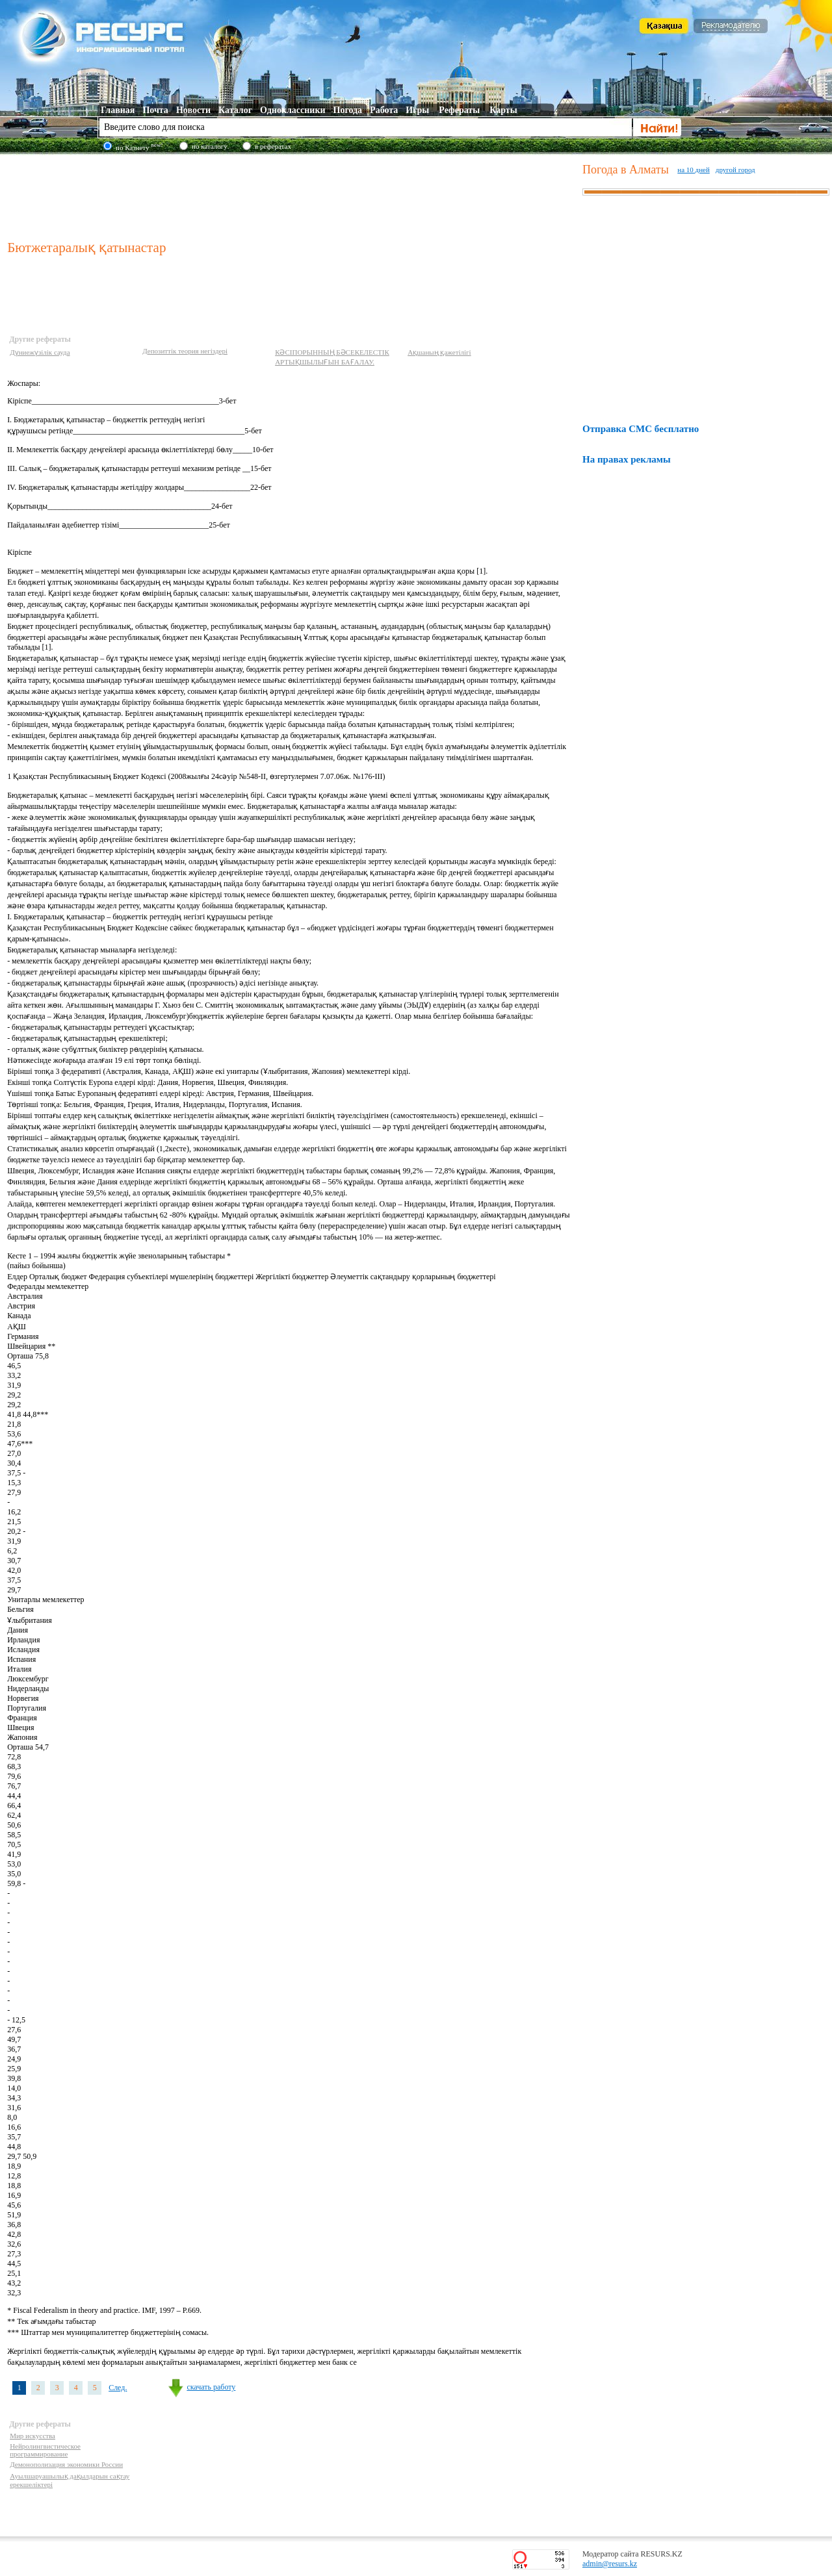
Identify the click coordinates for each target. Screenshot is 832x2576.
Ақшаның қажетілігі (439, 352)
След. (118, 2387)
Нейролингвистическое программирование (45, 2450)
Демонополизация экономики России (66, 2464)
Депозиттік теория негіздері (185, 351)
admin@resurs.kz (609, 2563)
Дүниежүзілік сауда (40, 352)
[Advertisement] (291, 194)
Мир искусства (32, 2436)
